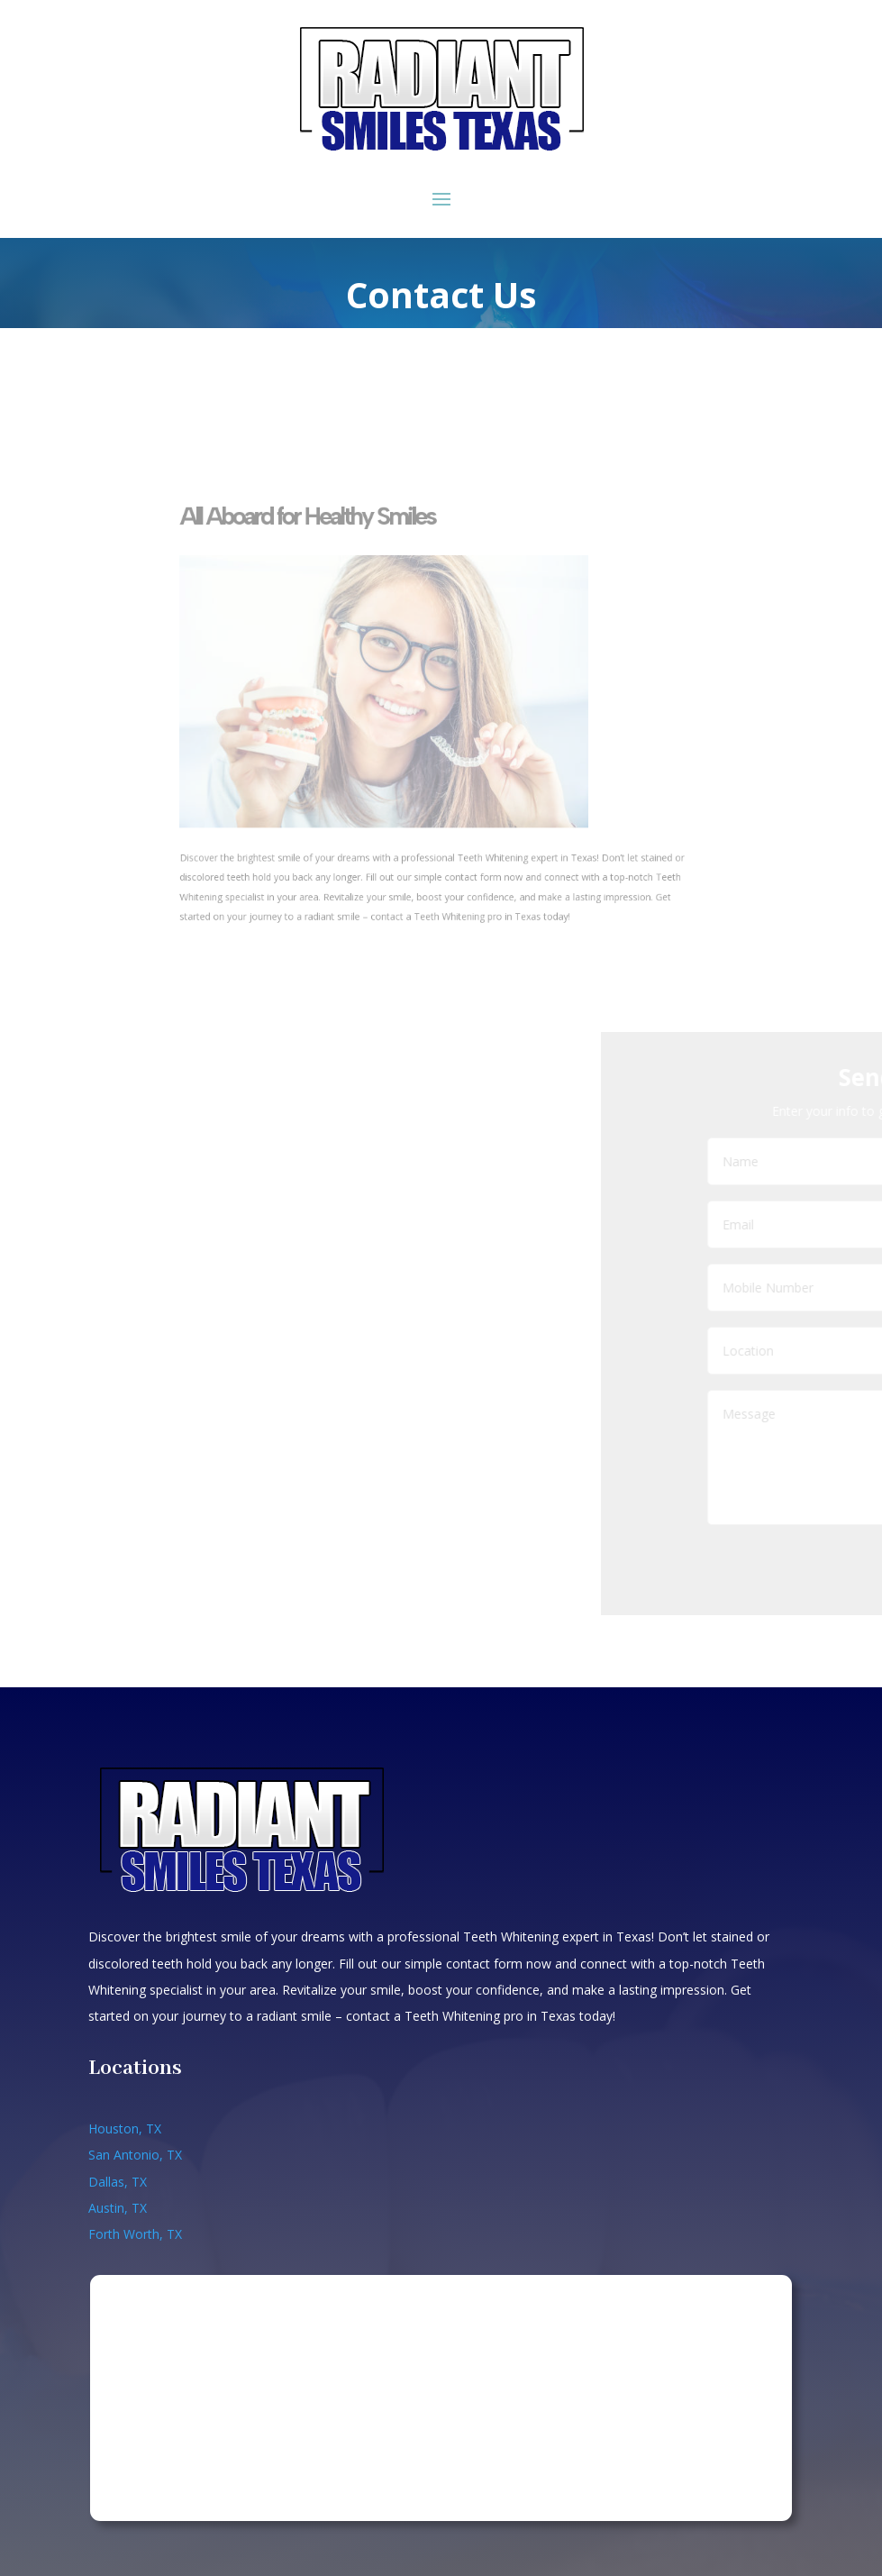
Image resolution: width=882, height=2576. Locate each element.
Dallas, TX (117, 2181)
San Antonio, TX (135, 2154)
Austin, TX (117, 2207)
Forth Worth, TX (135, 2234)
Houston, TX (124, 2128)
